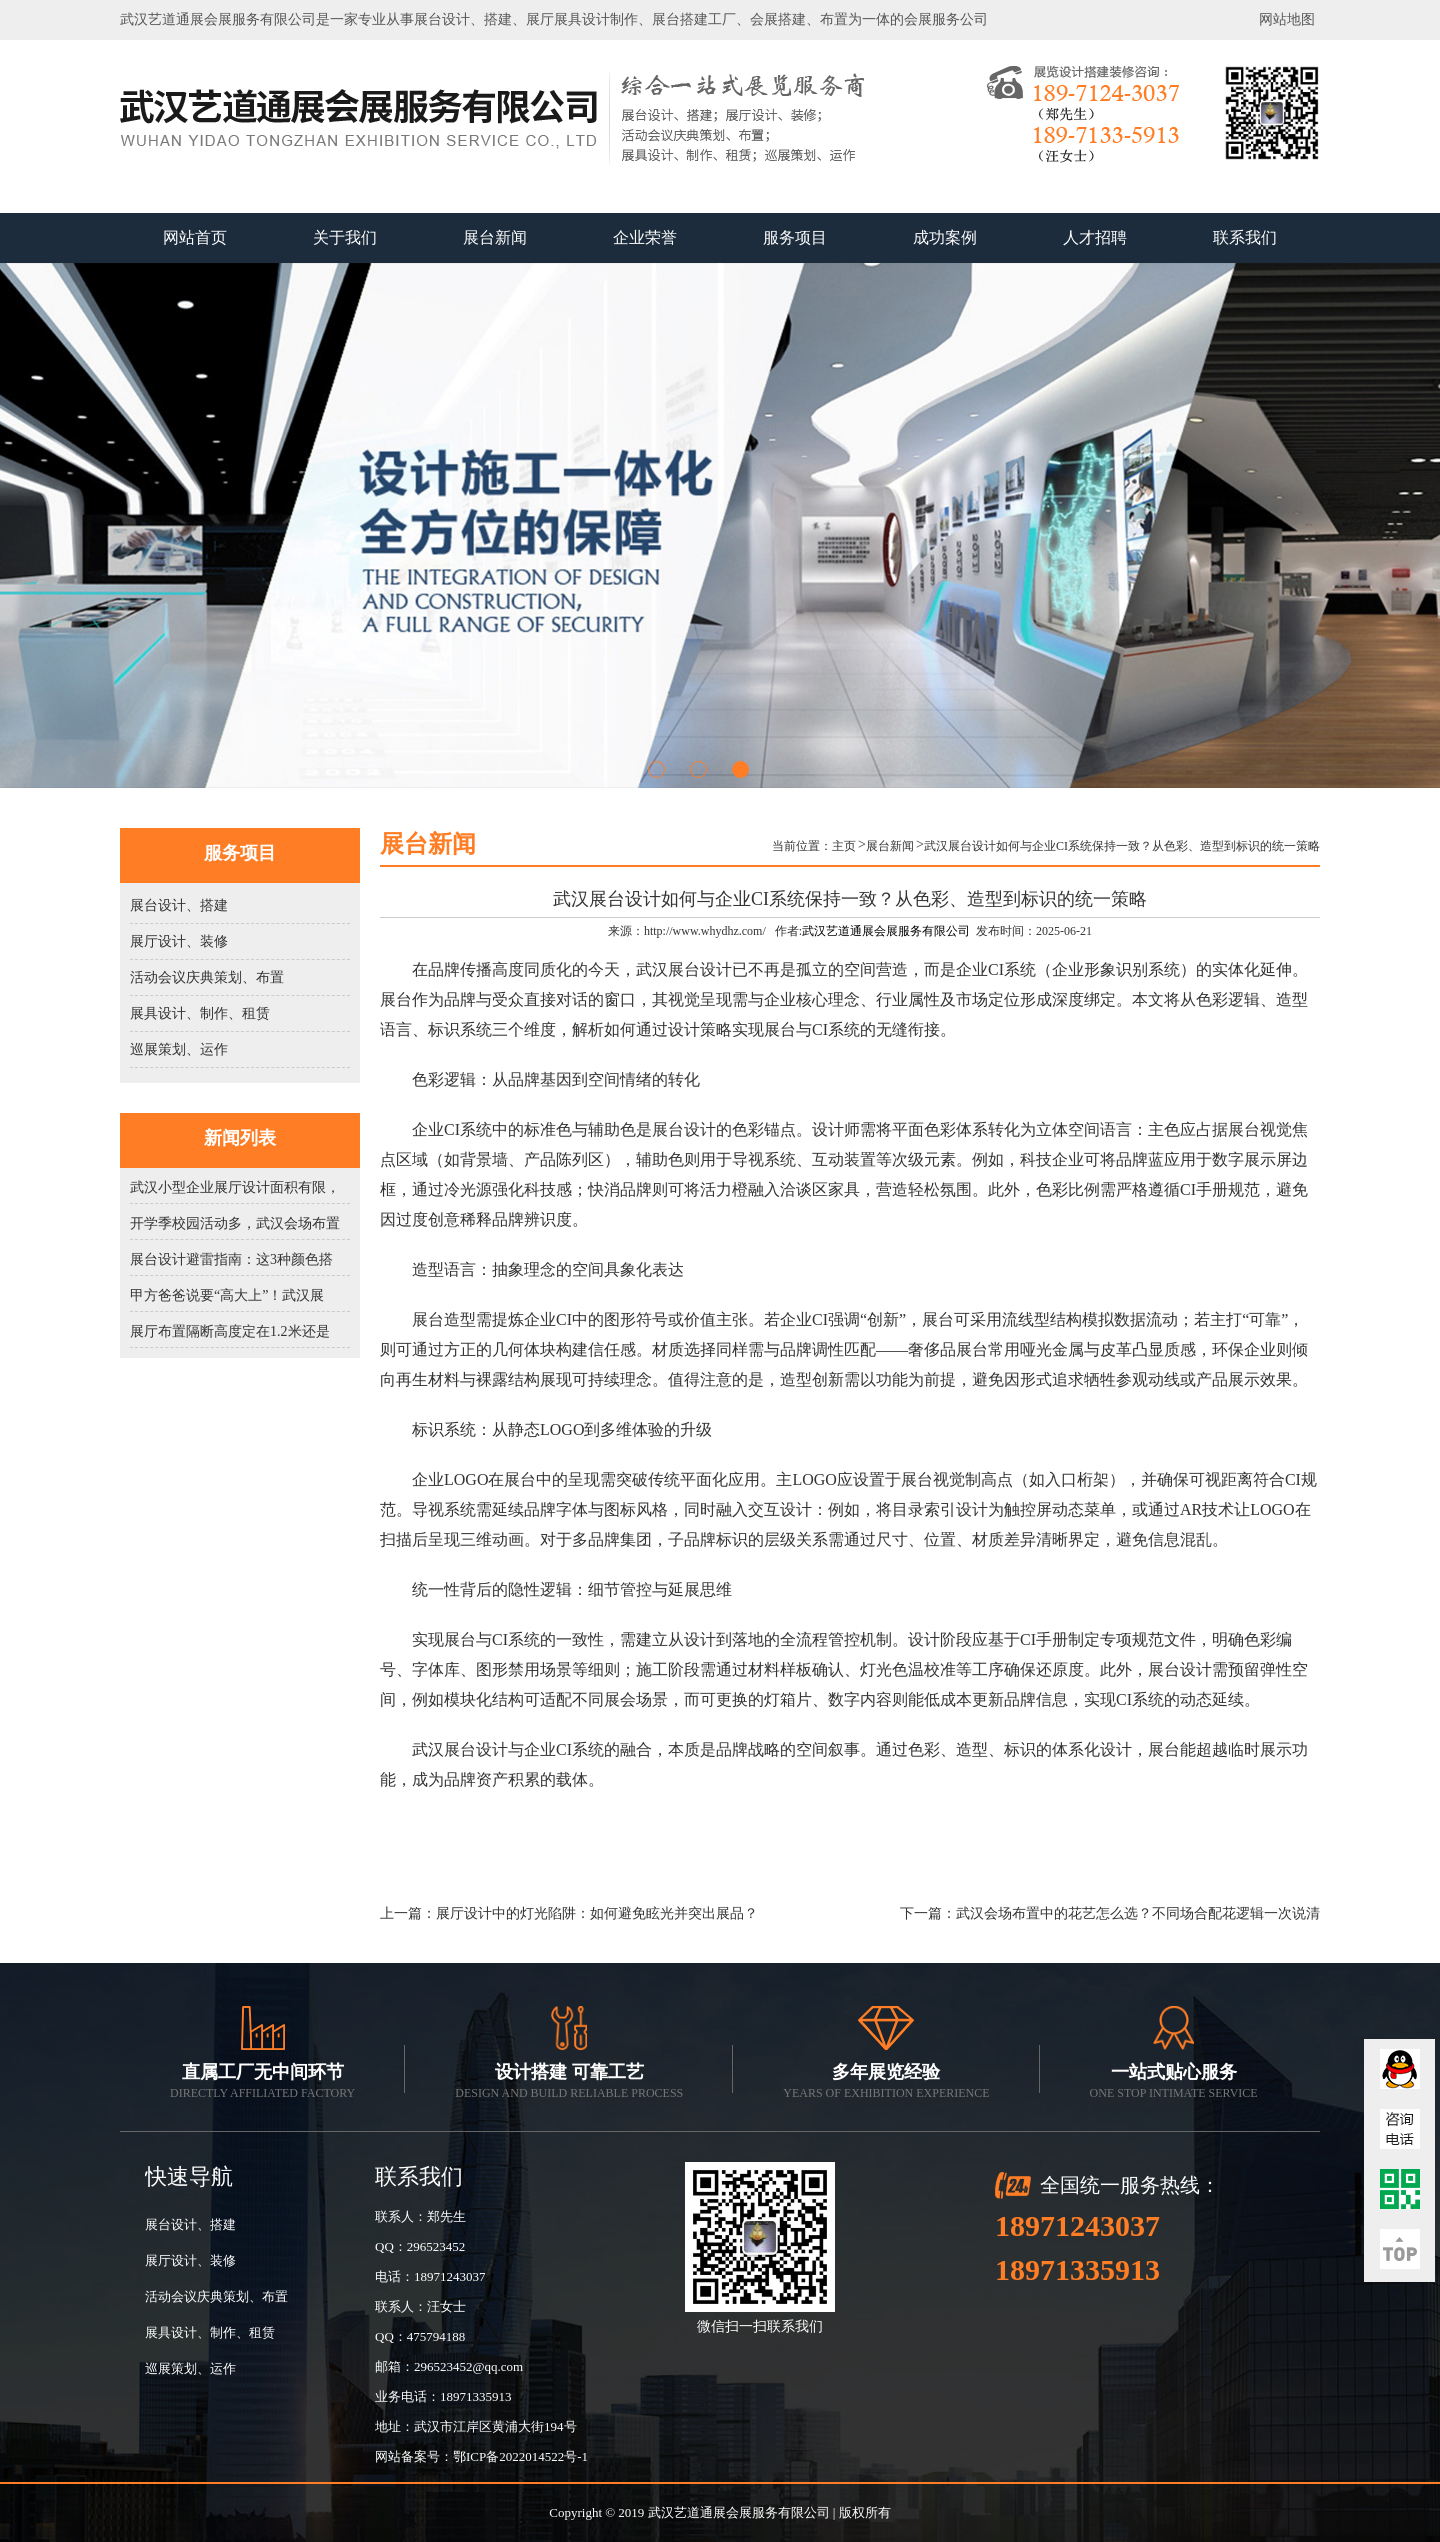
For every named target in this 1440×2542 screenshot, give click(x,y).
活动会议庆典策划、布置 (207, 977)
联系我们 (1245, 237)
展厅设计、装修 (179, 941)
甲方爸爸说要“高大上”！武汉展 (227, 1295)
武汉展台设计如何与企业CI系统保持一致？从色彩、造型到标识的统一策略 (1122, 846)
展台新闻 (495, 237)
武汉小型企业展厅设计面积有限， (235, 1187)
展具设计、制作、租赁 (200, 1013)
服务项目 (795, 237)
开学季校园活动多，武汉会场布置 (235, 1223)
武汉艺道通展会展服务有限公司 (886, 931)
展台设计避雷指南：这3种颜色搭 (231, 1259)
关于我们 (345, 237)
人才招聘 (1095, 237)
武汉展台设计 (684, 969)
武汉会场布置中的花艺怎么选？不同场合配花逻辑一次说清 (1138, 1913)
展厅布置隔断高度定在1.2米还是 (230, 1331)
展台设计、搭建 (179, 905)
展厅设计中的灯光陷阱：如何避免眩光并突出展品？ (597, 1913)
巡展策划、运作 (179, 1049)
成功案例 (945, 237)
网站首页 (195, 237)
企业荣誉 (645, 237)
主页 (844, 846)
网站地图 (1287, 19)
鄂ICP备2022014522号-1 (520, 2456)
